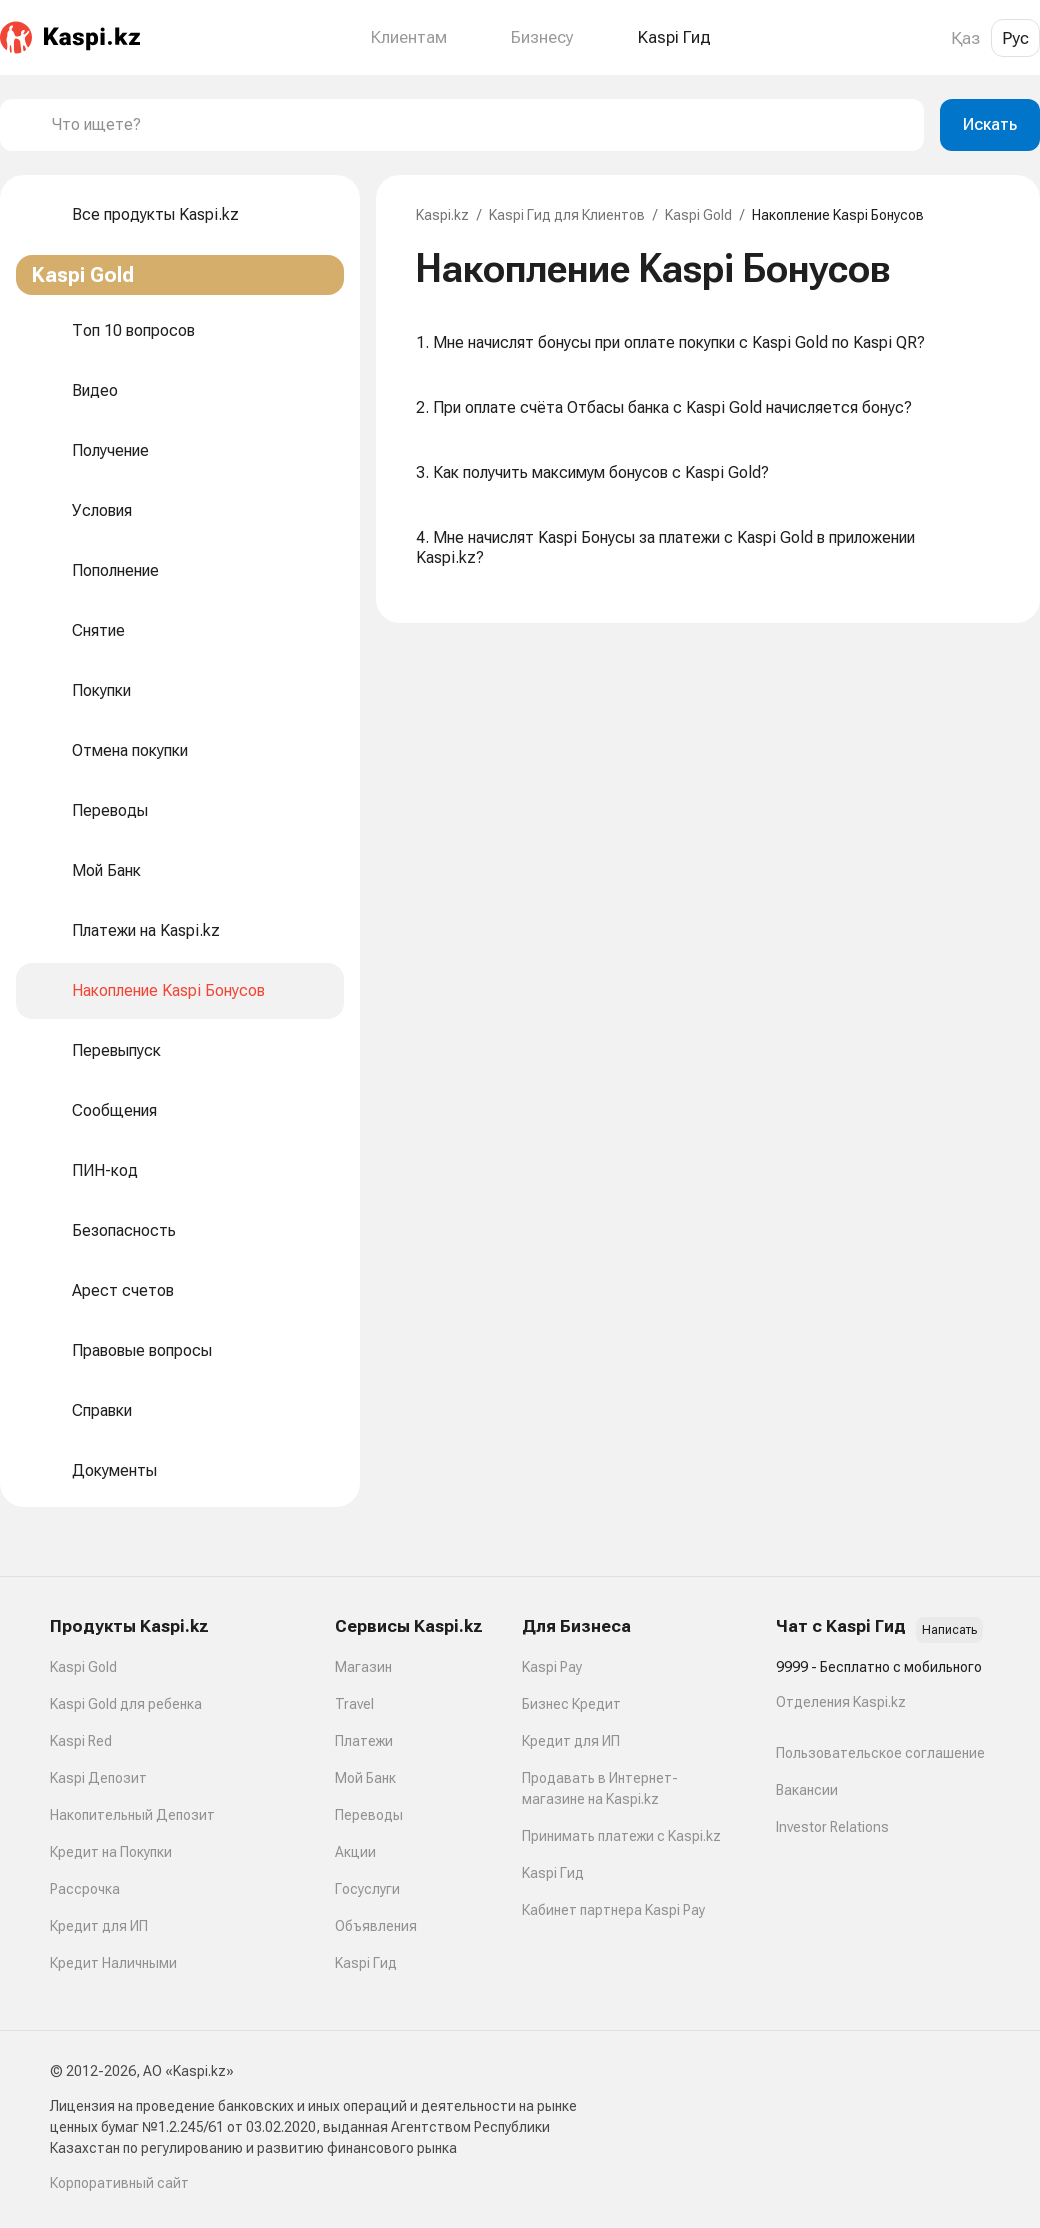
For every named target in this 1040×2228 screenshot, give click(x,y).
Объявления (376, 1926)
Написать (949, 1630)
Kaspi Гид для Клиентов (567, 215)
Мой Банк (365, 1778)
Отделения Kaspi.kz (841, 1702)
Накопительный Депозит (132, 1815)
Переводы (369, 1815)
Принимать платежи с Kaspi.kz (621, 1836)
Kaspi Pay (552, 1667)
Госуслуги (367, 1889)
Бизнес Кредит (571, 1704)
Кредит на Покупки (111, 1852)
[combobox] (480, 125)
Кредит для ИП (99, 1926)
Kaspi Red (81, 1741)
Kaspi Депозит (98, 1778)
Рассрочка (85, 1889)
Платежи (364, 1741)
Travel (354, 1704)
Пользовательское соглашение (880, 1753)
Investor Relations (832, 1827)
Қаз (965, 38)
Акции (355, 1852)
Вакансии (807, 1790)
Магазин (363, 1667)
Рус (1015, 38)
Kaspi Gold (698, 215)
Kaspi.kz (442, 215)
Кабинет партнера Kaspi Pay (613, 1910)
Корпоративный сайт (119, 2183)
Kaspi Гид (366, 1963)
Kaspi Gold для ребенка (126, 1704)
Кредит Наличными (113, 1963)
